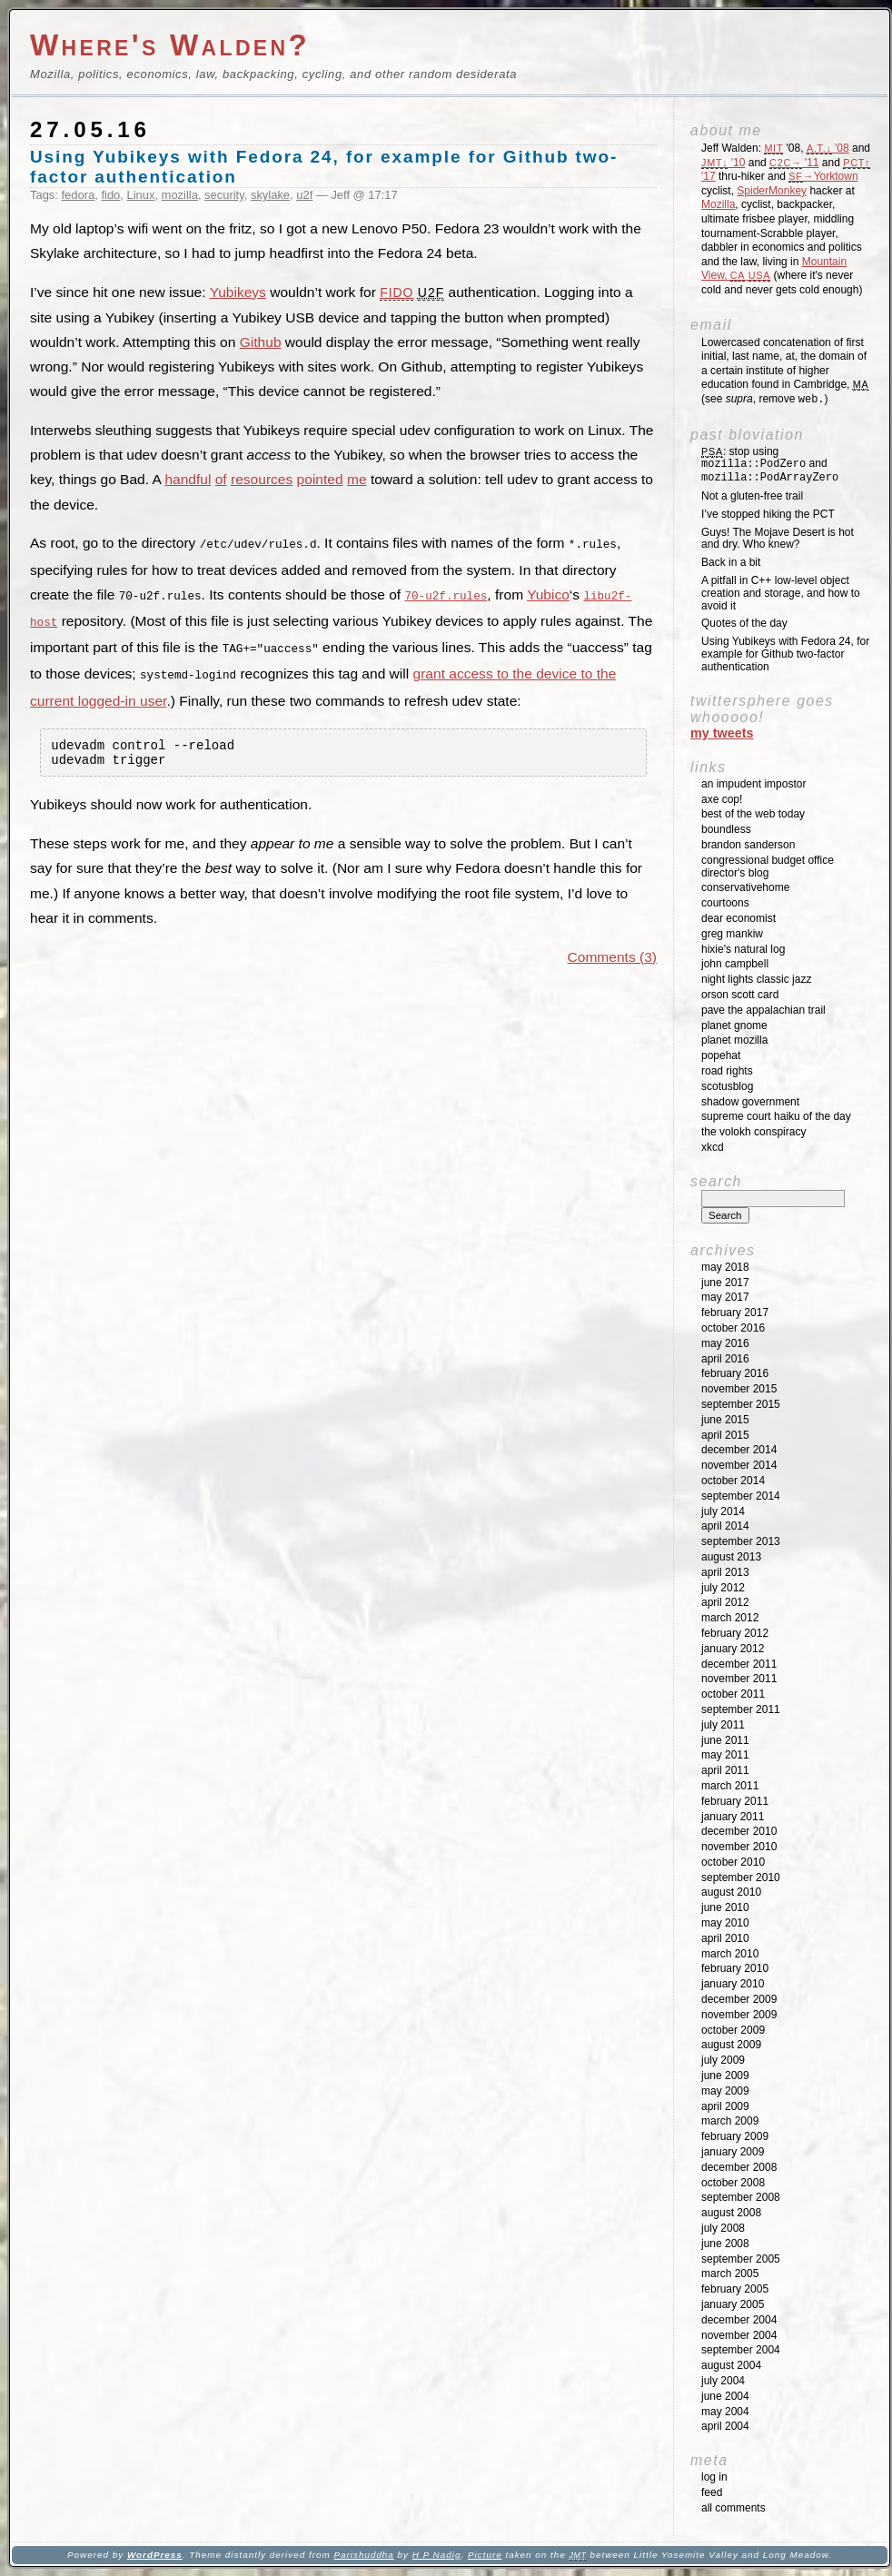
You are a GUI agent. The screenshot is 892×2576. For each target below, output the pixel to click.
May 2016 (725, 1343)
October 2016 (733, 1328)
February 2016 (734, 1373)
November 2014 (739, 1465)
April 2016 (725, 1358)
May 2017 (725, 1297)
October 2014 (733, 1480)
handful (187, 479)
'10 (723, 162)
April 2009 (725, 2106)
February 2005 (734, 2289)
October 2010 (733, 1862)
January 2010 (732, 1983)
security (224, 195)
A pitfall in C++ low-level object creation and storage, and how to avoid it (780, 593)
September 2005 (740, 2259)
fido (110, 195)
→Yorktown (822, 176)
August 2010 (731, 1892)
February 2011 (734, 1801)
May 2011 (725, 1755)
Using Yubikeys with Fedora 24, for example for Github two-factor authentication (785, 654)
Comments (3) (612, 958)
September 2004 (740, 2349)
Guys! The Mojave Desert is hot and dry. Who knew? (777, 538)
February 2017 (734, 1312)
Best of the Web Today (753, 813)
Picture (485, 2555)
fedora (78, 195)
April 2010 (725, 1938)
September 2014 (740, 1496)
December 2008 (739, 2167)
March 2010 (729, 1953)
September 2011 (740, 1709)
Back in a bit (730, 562)
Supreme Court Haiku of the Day (776, 1116)
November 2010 (739, 1846)
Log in (714, 2477)
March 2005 (729, 2273)
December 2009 (739, 1999)
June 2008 (725, 2243)
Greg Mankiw (732, 933)
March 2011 (729, 1785)
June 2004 (725, 2396)
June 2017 (725, 1282)
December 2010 (739, 1831)
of (221, 479)
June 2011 (725, 1740)
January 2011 (732, 1816)
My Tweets (722, 733)
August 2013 (731, 1557)
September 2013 (740, 1541)
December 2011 (739, 1664)
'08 (828, 148)
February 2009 (734, 2136)
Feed (711, 2492)
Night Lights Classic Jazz (756, 979)
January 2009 (732, 2151)
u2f (304, 195)
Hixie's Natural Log (743, 949)
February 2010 (734, 1968)
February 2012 (734, 1633)
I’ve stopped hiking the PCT (768, 514)
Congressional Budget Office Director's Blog (767, 866)
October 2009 (733, 2030)
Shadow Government (750, 1101)
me (357, 479)
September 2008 (740, 2197)
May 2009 (725, 2091)
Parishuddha (363, 2555)
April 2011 (725, 1770)
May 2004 (725, 2411)
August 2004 (731, 2365)
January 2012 (732, 1648)
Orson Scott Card (739, 994)
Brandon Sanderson (748, 844)
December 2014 (739, 1449)
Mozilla (718, 204)
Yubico (548, 593)
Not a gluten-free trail (752, 496)
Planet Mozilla (734, 1040)
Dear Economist (738, 918)
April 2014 (725, 1526)
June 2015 (725, 1419)
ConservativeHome (745, 887)
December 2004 (739, 2319)
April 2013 (725, 1572)
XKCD (712, 1147)
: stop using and (769, 465)
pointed (320, 479)
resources (261, 479)
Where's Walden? (170, 45)
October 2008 (733, 2182)
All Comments (733, 2508)
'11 (793, 162)
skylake (270, 195)
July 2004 (723, 2380)
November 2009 (739, 2014)
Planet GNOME (734, 1025)
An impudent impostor (753, 784)
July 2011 (723, 1725)
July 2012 (723, 1587)
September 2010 (740, 1877)
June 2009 (725, 2075)
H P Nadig (436, 2555)
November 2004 (739, 2335)
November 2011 (739, 1678)
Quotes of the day (744, 623)
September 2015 (740, 1404)
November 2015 (739, 1388)
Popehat (720, 1055)
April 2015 (725, 1435)
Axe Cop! (721, 799)
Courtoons (725, 903)
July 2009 (723, 2060)
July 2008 (723, 2228)
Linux (140, 195)
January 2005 (732, 2304)
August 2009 (731, 2044)
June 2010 (725, 1907)
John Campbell (734, 963)
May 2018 (725, 1267)
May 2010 (725, 1923)
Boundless (726, 829)
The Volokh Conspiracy (753, 1131)
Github (261, 342)
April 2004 (725, 2426)
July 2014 (723, 1511)
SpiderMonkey (772, 190)
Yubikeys (238, 292)
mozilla (180, 195)
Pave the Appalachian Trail (763, 1010)
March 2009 (729, 2121)
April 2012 (725, 1602)
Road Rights (727, 1071)
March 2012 (729, 1617)
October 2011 (733, 1694)
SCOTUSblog (727, 1086)
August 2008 (731, 2212)
